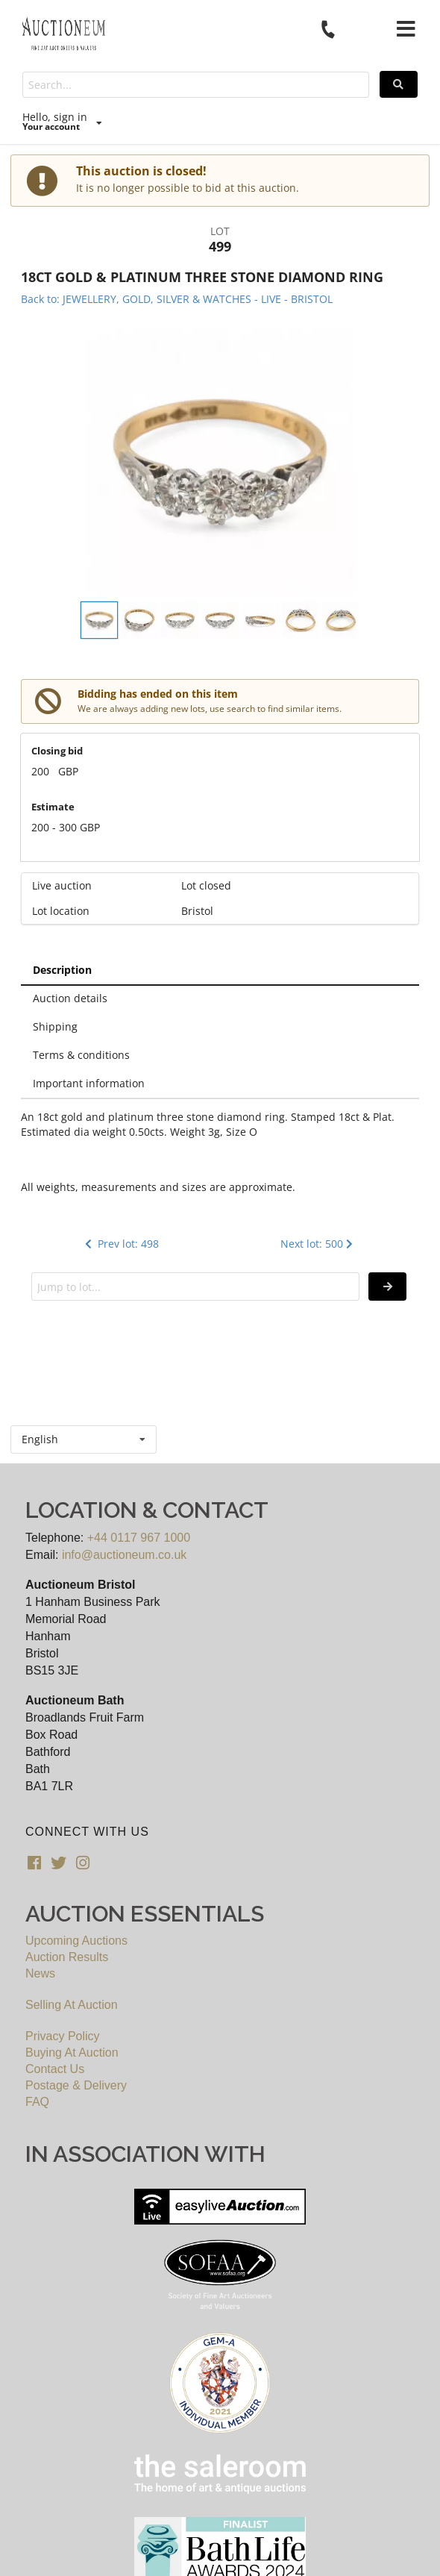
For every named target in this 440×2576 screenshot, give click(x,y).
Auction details (70, 998)
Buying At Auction (72, 2052)
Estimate (53, 806)
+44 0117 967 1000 (138, 1537)
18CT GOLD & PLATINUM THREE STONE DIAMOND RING (202, 276)
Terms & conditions (81, 1055)
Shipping (55, 1026)
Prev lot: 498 (120, 1244)
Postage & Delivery (76, 2085)
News (40, 1973)
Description (62, 970)
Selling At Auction (71, 2004)
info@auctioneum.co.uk (124, 1554)
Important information (89, 1083)
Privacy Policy (62, 2036)
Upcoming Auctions (76, 1940)
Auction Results (66, 1957)
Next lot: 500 (318, 1244)
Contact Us (54, 2069)
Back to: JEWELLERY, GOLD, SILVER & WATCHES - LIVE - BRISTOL (177, 299)
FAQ (37, 2101)
